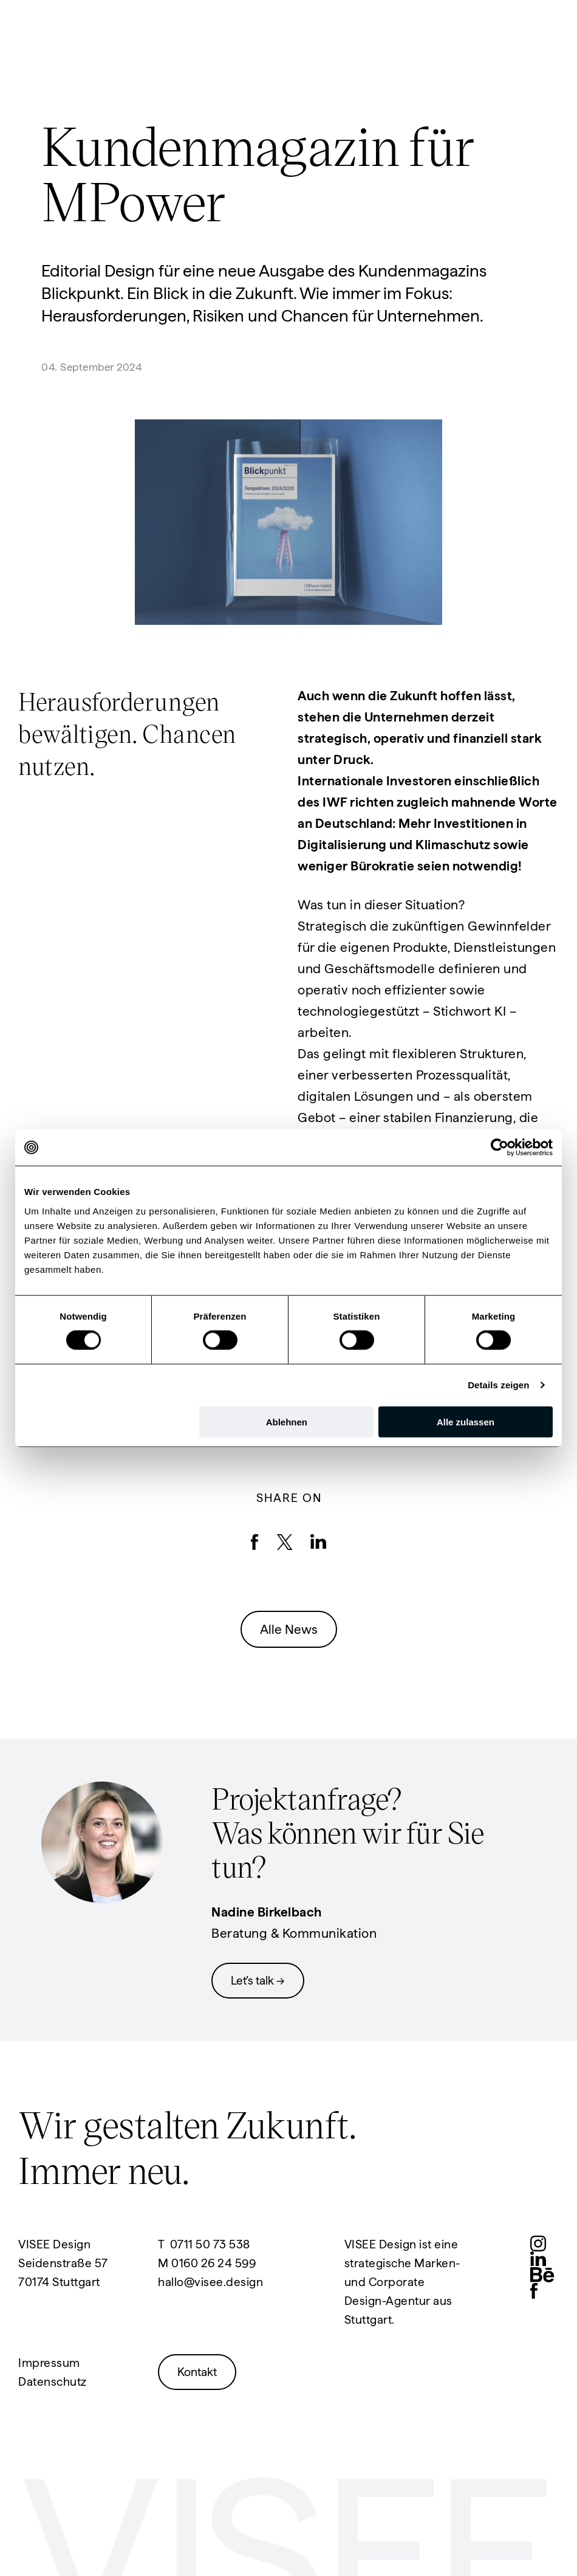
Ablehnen (286, 1421)
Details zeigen (498, 1385)
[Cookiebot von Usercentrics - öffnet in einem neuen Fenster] (499, 1147)
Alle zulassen (465, 1421)
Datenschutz (52, 2382)
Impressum (49, 2363)
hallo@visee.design (210, 2282)
